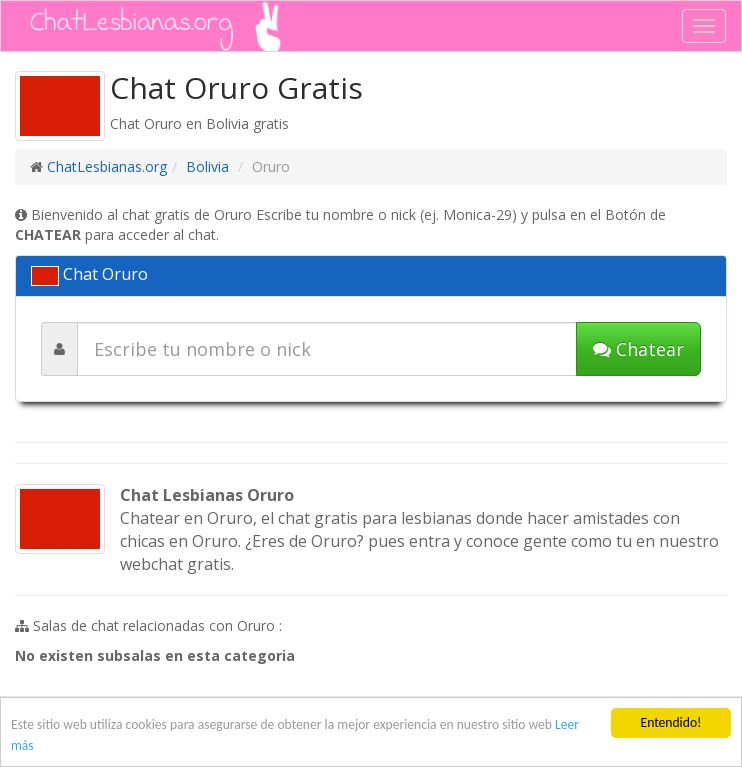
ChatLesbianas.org (107, 166)
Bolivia (207, 166)
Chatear (638, 349)
